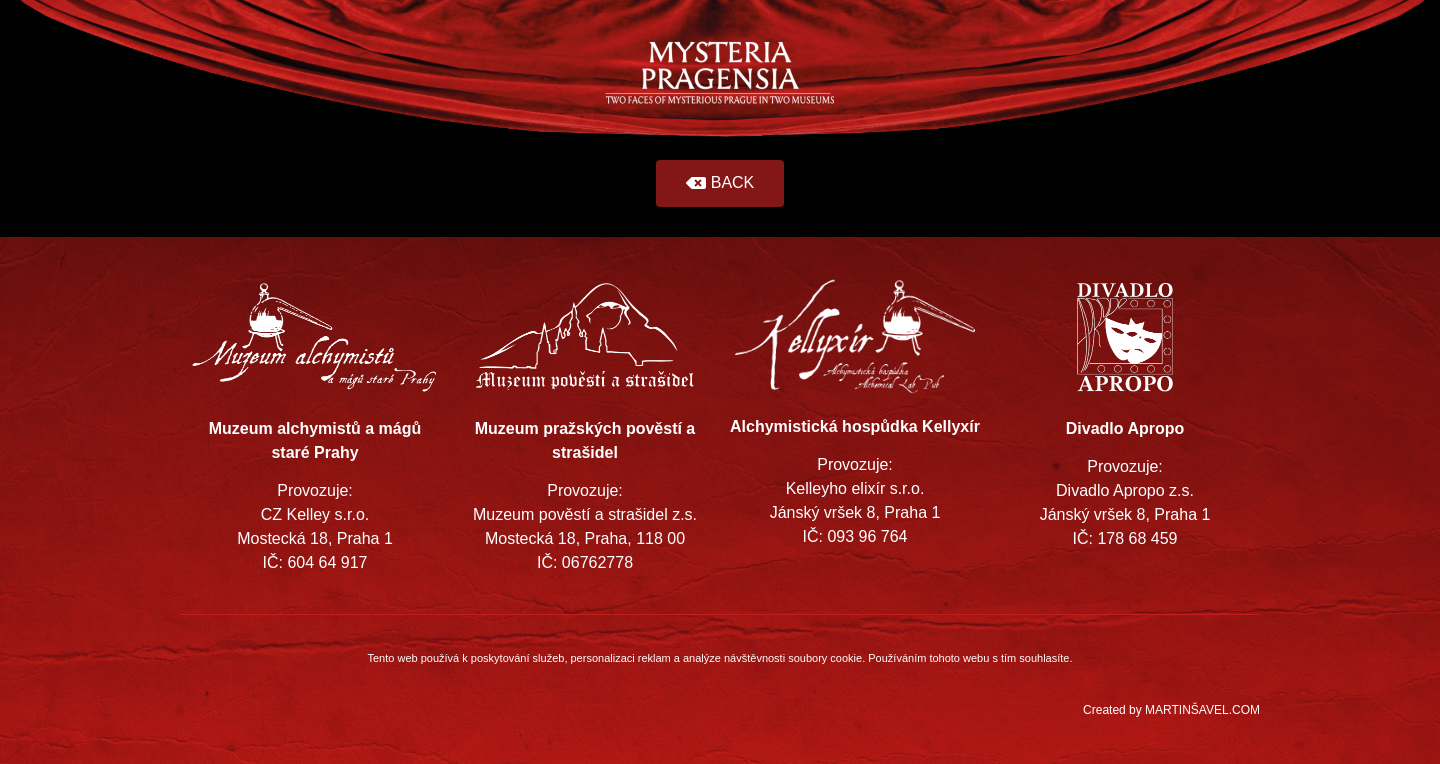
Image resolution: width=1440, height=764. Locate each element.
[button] (720, 183)
